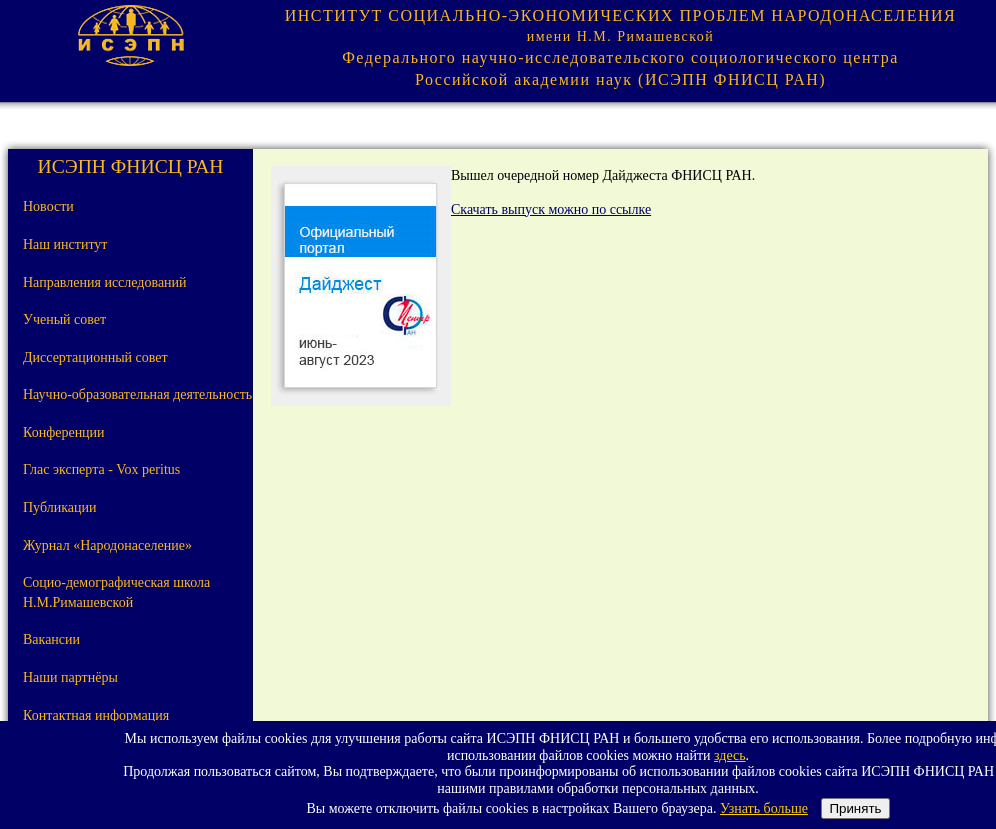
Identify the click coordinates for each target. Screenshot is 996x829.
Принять (855, 808)
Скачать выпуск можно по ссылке (551, 209)
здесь (730, 755)
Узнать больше (764, 808)
